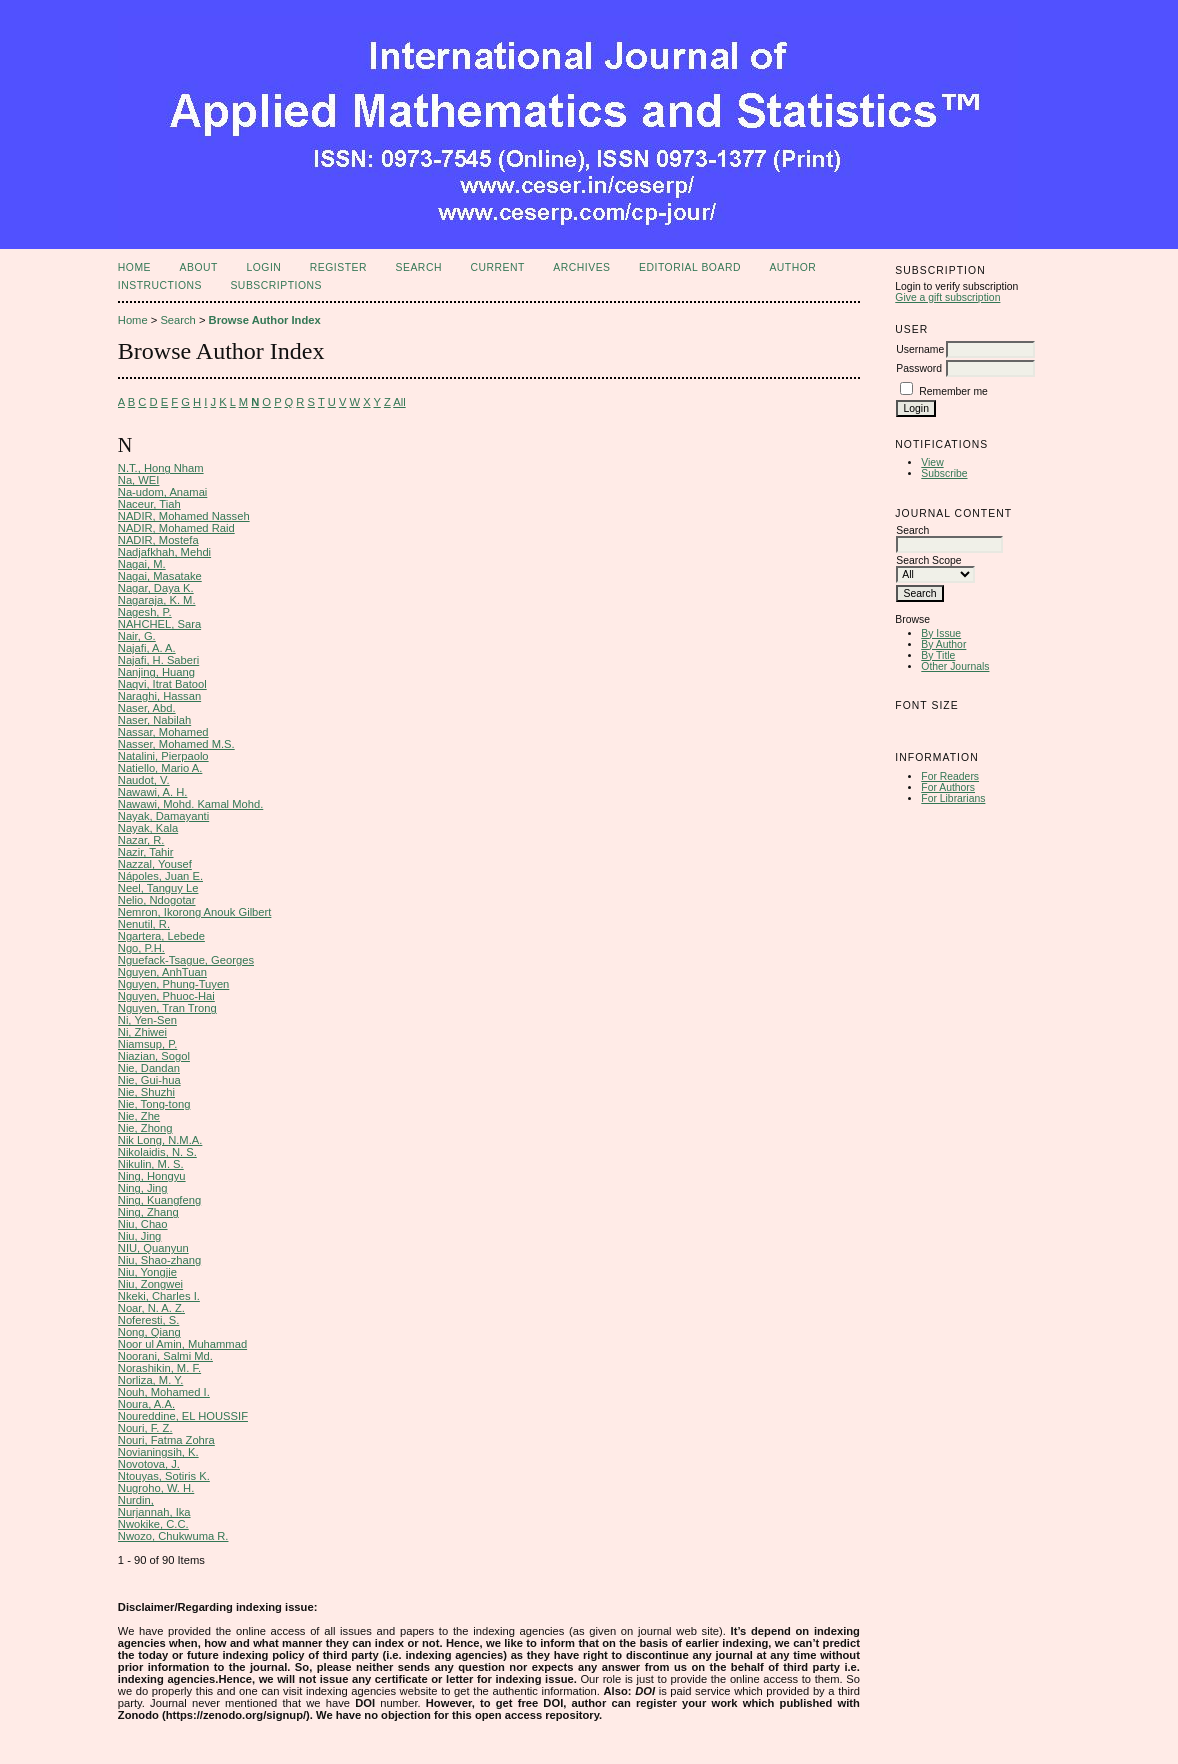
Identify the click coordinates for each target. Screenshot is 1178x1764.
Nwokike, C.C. (153, 1524)
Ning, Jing (143, 1188)
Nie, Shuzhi (146, 1092)
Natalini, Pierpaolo (163, 756)
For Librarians (953, 798)
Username (920, 349)
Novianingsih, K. (158, 1452)
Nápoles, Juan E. (160, 876)
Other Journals (955, 666)
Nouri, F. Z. (145, 1428)
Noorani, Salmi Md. (165, 1356)
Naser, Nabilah (154, 720)
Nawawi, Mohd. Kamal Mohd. (191, 804)
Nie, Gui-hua (149, 1080)
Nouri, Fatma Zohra (166, 1440)
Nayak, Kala (148, 828)
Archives (581, 267)
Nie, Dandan (149, 1068)
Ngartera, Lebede (161, 936)
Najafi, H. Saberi (158, 660)
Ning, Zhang (148, 1212)
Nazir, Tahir (146, 852)
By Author (943, 644)
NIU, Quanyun (153, 1248)
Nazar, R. (141, 840)
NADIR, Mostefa (158, 540)
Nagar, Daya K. (156, 588)
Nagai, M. (142, 564)
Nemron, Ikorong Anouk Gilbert (195, 912)
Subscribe (944, 473)
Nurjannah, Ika (154, 1512)
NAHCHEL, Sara (159, 624)
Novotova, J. (149, 1464)
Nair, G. (137, 636)
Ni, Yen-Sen (147, 1020)
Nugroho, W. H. (156, 1488)
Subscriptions (276, 285)
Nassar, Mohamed (163, 732)
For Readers (950, 776)
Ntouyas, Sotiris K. (164, 1476)
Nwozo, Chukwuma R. (173, 1536)
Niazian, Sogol (154, 1056)
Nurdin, (136, 1500)
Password (919, 368)
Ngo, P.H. (141, 948)
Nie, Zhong (145, 1128)
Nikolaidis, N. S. (157, 1152)
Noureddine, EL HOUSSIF (183, 1416)
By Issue (941, 633)
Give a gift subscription (947, 297)
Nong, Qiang (149, 1332)
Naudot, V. (144, 780)
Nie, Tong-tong (154, 1104)
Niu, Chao (143, 1224)
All (399, 402)
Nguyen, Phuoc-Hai (166, 996)
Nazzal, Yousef (155, 864)
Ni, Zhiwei (142, 1032)
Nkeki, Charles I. (159, 1296)
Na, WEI (139, 480)
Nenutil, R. (144, 924)
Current (497, 267)
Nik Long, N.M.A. (160, 1140)
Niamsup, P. (148, 1044)
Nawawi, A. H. (153, 792)
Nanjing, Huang (156, 672)
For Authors (948, 787)
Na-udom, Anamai (163, 492)
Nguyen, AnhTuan (162, 972)
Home (134, 267)
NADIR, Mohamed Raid (176, 528)
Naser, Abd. (147, 708)
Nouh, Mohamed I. (164, 1392)
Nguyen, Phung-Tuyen (174, 984)
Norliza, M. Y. (151, 1380)
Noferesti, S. (149, 1320)
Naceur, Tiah (149, 504)
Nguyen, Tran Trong (167, 1008)
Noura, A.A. (146, 1404)
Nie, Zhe (139, 1116)
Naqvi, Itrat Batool (162, 684)
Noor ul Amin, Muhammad (182, 1344)
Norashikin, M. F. (159, 1368)
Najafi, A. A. (147, 648)
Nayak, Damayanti (163, 816)
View (932, 462)
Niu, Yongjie (147, 1272)
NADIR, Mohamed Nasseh (184, 516)
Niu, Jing (140, 1236)
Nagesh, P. (145, 612)
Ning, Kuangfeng (159, 1200)
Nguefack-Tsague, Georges (186, 960)
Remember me (953, 391)
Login (263, 267)
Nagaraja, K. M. (157, 600)
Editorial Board (690, 267)
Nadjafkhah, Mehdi (164, 552)
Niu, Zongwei (150, 1284)
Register (338, 267)
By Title (938, 655)
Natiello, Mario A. (160, 768)
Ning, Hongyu (152, 1176)
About (199, 267)
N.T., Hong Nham (161, 468)
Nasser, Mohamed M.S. (176, 744)
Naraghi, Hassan (159, 696)
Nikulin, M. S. (151, 1164)
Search (419, 267)
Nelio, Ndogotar (157, 900)
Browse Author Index (265, 320)
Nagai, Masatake (160, 576)
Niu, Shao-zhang (159, 1260)
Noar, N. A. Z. (151, 1308)
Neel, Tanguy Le (158, 888)
